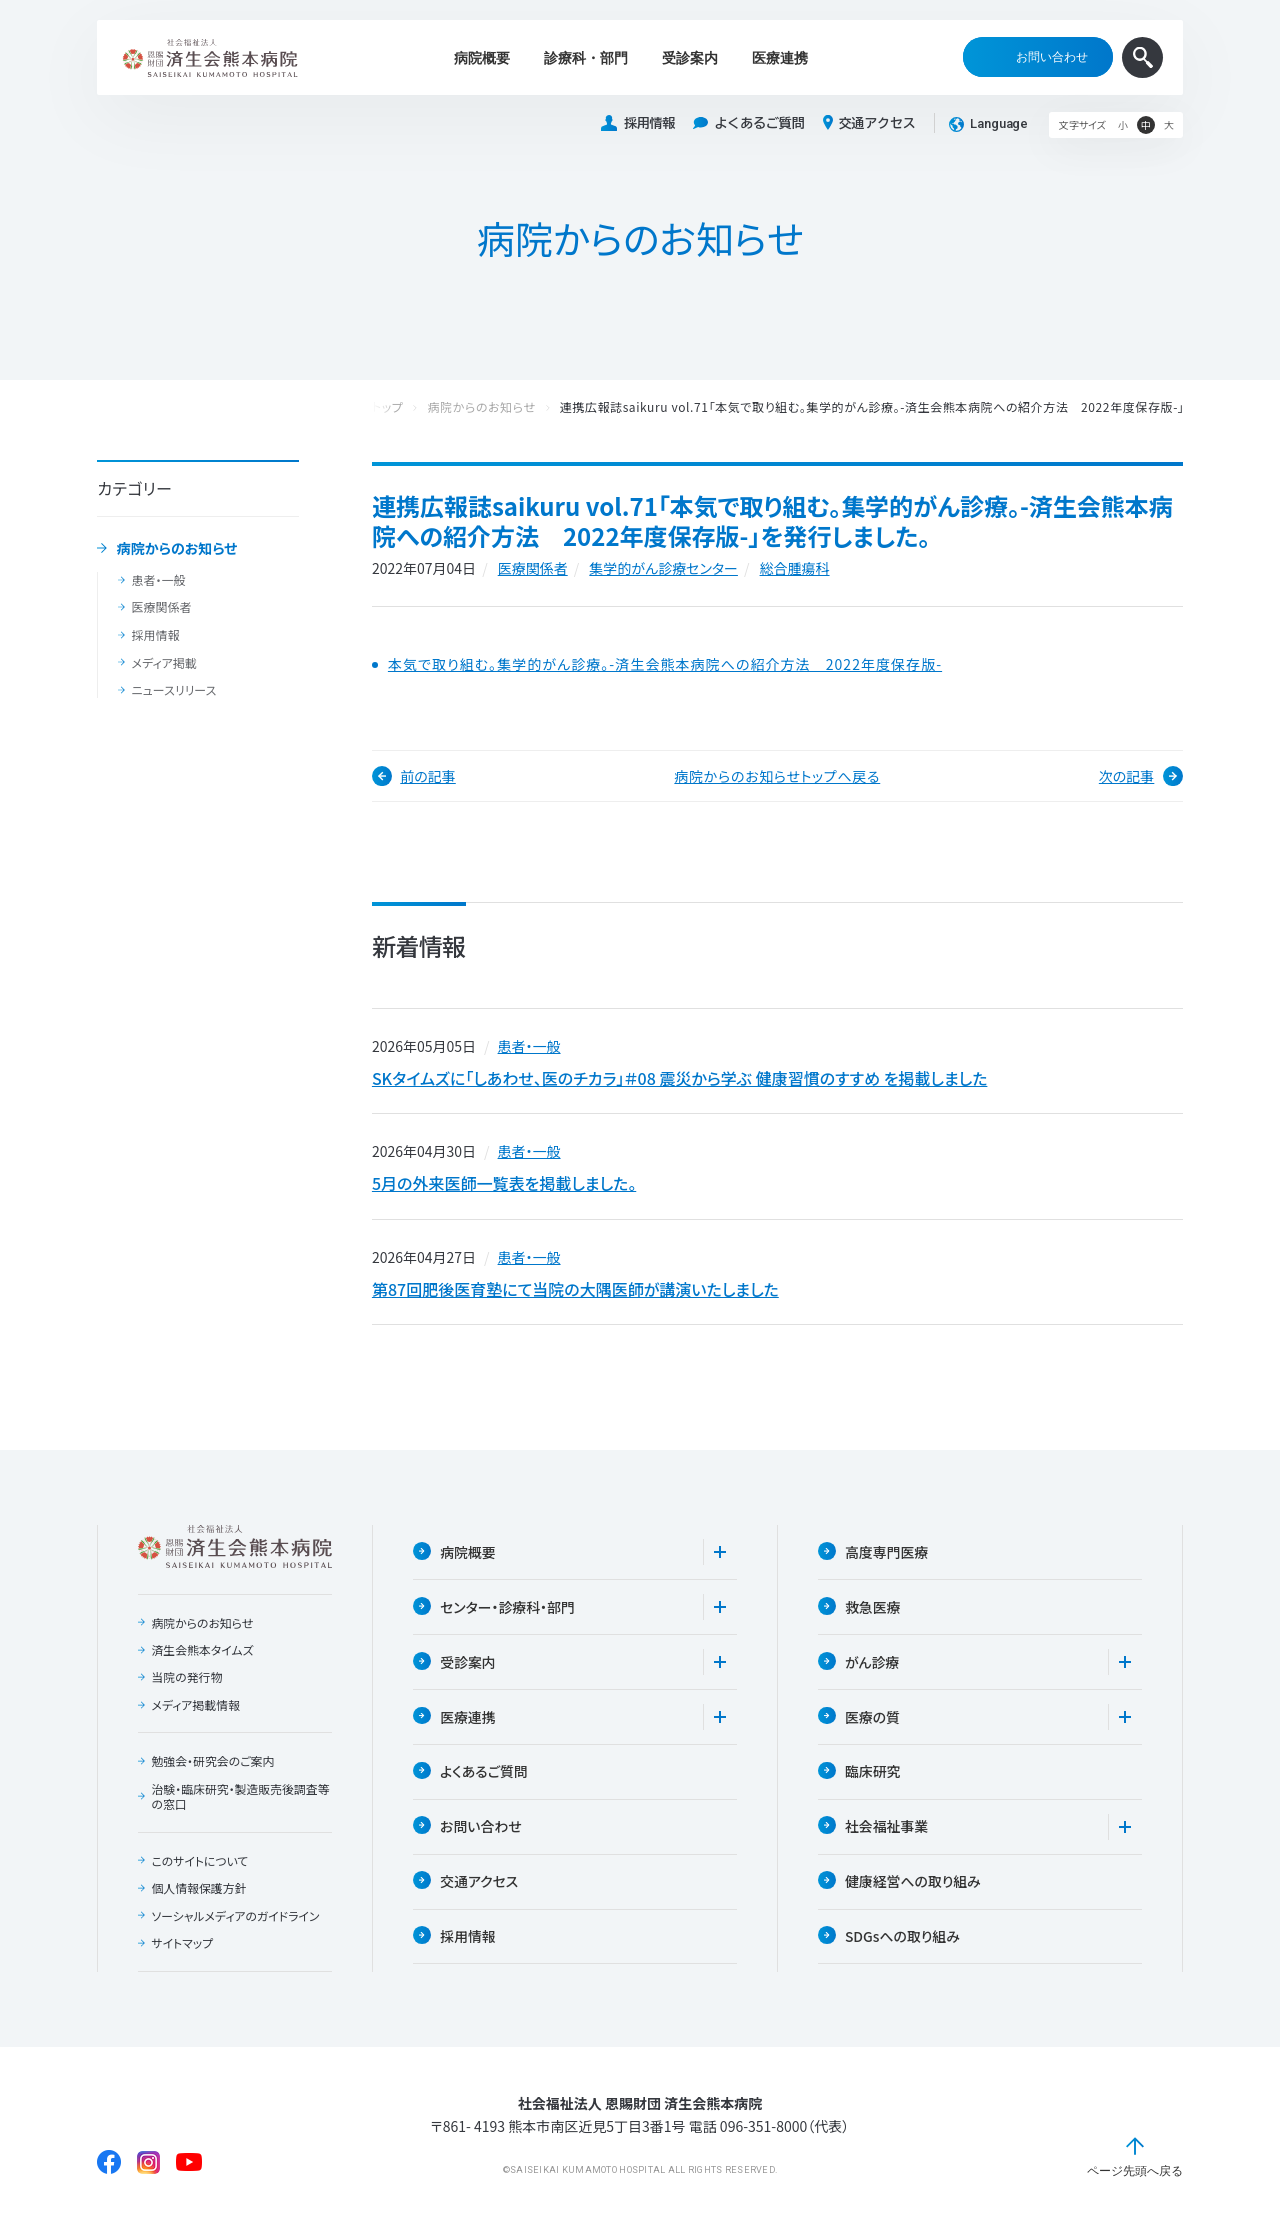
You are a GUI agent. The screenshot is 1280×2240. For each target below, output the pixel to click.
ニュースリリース (173, 690)
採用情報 (638, 123)
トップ (388, 407)
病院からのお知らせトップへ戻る (777, 776)
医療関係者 (161, 607)
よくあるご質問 (748, 123)
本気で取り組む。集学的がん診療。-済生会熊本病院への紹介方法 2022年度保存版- (665, 664)
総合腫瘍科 (795, 568)
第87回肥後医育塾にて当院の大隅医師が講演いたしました (575, 1295)
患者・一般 (158, 580)
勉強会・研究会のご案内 (213, 1770)
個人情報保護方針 (199, 1897)
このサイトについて (200, 1869)
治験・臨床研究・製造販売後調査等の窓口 (241, 1804)
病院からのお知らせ (177, 549)
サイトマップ (182, 1952)
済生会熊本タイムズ (202, 1658)
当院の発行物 (187, 1685)
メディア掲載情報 (195, 1713)
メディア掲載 (163, 663)
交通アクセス (869, 123)
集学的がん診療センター (663, 568)
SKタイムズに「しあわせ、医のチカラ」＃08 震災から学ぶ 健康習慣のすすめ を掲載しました (680, 1079)
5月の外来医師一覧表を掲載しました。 (504, 1187)
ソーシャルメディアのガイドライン (236, 1925)
